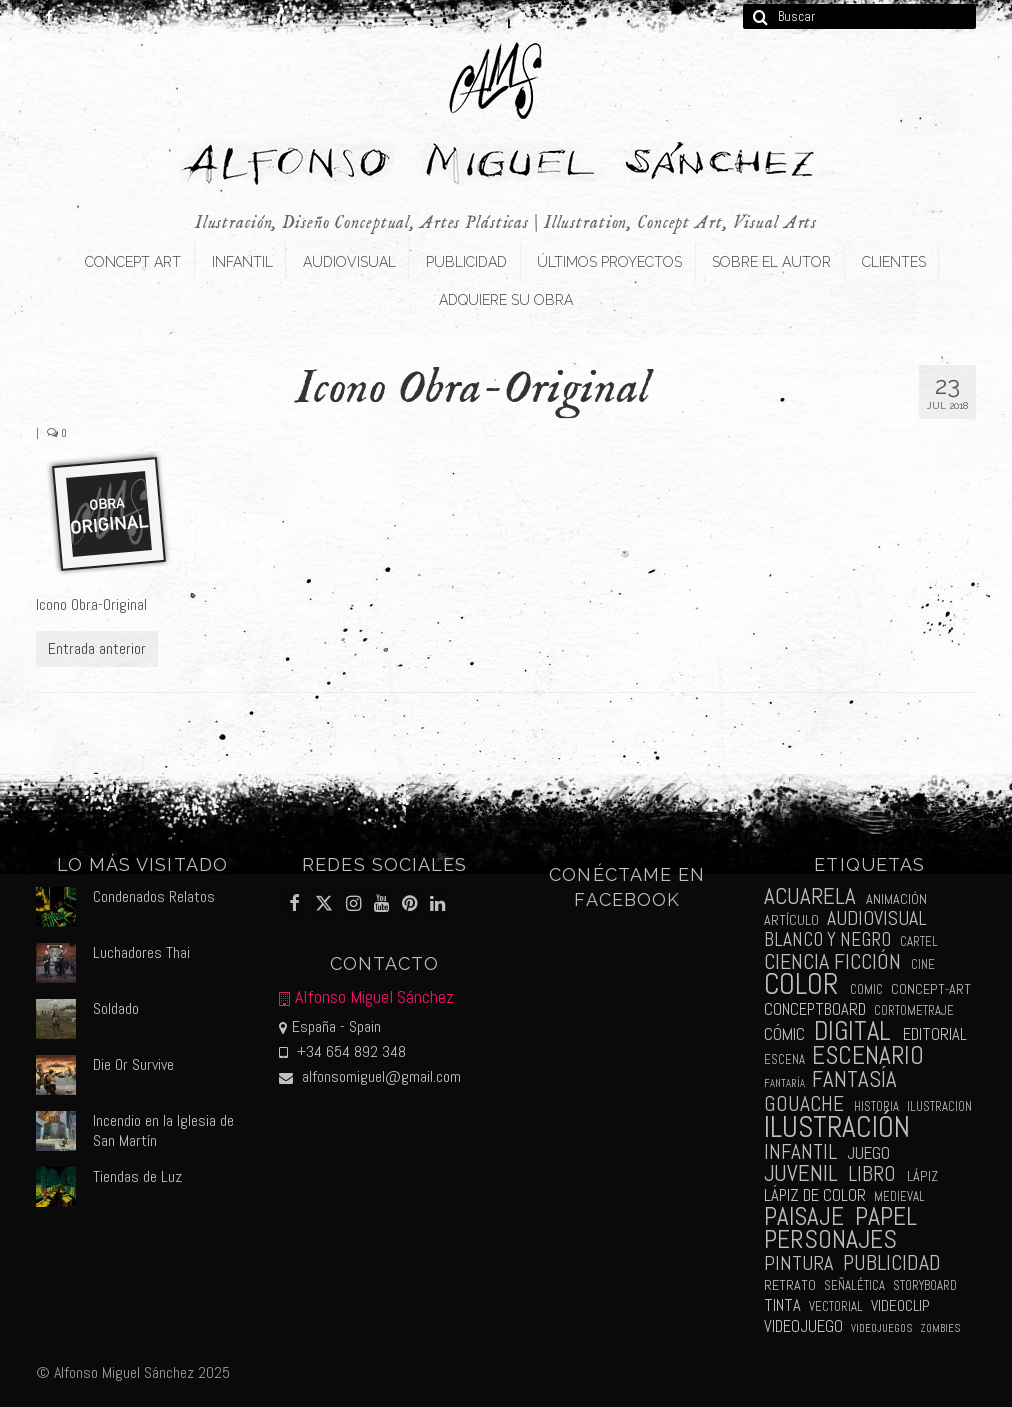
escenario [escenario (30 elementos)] (868, 1055)
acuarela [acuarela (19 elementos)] (810, 896)
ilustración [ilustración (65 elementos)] (837, 1127)
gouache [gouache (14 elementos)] (804, 1103)
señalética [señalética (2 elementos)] (854, 1285)
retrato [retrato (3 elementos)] (790, 1285)
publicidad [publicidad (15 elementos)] (892, 1262)
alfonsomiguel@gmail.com (370, 1076)
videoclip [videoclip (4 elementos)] (900, 1306)
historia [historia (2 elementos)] (876, 1106)
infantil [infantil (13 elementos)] (800, 1151)
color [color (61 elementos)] (801, 984)
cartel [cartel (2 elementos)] (919, 941)
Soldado (116, 1008)
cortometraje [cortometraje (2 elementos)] (914, 1010)
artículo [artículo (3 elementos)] (791, 920)
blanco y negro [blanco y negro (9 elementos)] (827, 939)
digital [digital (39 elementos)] (852, 1031)
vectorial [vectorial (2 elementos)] (836, 1306)
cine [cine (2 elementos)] (923, 964)
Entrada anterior (97, 648)
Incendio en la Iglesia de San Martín (163, 1130)
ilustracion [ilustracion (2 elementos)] (939, 1106)
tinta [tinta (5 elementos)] (782, 1305)
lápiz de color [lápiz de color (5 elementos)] (815, 1195)
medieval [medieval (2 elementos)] (899, 1196)
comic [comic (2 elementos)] (866, 989)
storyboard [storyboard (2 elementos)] (925, 1285)
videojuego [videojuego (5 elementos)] (803, 1326)
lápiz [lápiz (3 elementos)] (922, 1176)
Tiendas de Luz (137, 1176)
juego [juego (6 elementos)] (868, 1153)
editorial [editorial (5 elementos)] (935, 1034)
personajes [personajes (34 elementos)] (830, 1239)
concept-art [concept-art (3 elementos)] (931, 989)
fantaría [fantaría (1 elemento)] (784, 1083)
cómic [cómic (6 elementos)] (784, 1034)
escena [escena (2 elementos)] (784, 1059)
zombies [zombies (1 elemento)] (940, 1328)
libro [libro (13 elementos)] (872, 1173)
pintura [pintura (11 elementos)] (798, 1263)
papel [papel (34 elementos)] (886, 1216)
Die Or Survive (133, 1064)
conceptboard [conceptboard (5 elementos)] (815, 1009)
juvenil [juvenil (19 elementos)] (801, 1173)
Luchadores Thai (141, 952)
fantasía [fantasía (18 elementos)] (854, 1079)
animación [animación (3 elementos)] (896, 899)
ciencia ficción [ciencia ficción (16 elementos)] (832, 961)
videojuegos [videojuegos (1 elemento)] (881, 1328)
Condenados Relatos (154, 896)
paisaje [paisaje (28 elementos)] (804, 1216)
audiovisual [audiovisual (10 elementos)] (877, 918)
